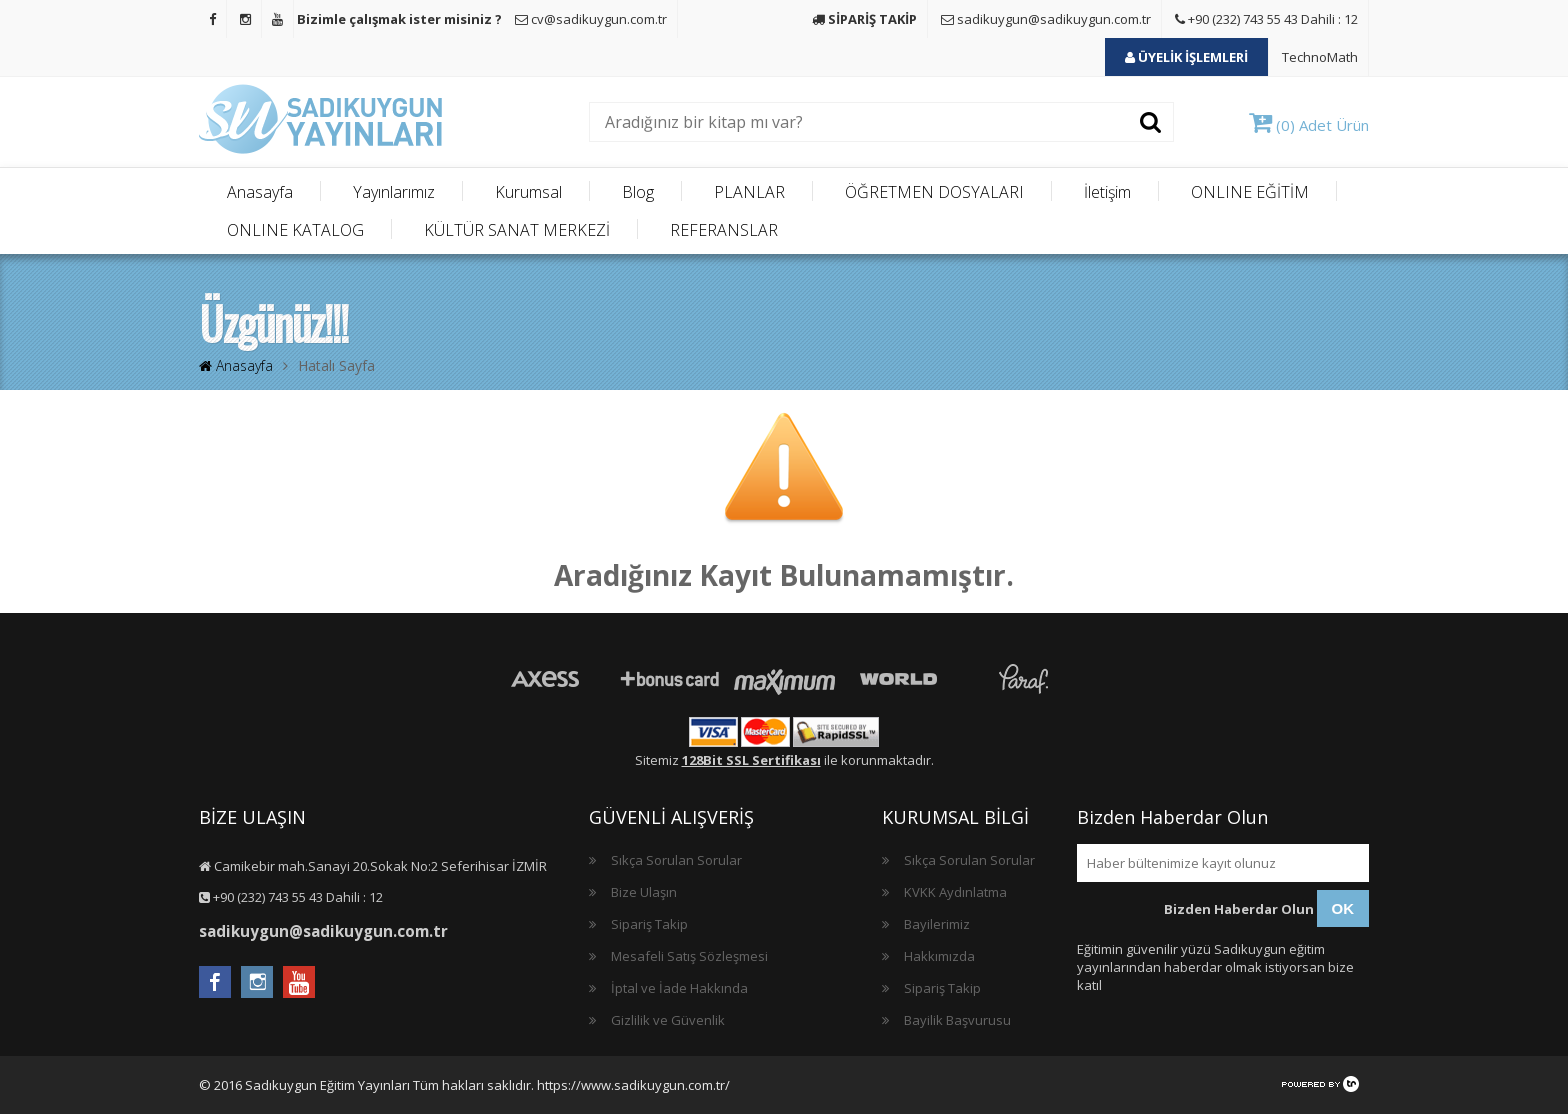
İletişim (1107, 192)
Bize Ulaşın (644, 892)
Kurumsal (528, 192)
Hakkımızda (939, 956)
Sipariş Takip (649, 924)
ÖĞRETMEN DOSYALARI (934, 192)
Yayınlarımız (394, 192)
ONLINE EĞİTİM (1250, 192)
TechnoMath (1320, 57)
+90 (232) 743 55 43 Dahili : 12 (1266, 19)
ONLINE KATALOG (295, 230)
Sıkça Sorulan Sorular (676, 860)
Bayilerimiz (937, 924)
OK (1343, 908)
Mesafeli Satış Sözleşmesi (689, 956)
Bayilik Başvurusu (957, 1020)
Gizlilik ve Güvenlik (668, 1020)
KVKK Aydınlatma (955, 892)
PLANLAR (749, 192)
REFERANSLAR (724, 230)
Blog (638, 192)
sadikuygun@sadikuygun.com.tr (1046, 19)
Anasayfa (260, 192)
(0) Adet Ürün (1309, 125)
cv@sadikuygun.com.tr (591, 19)
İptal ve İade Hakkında (679, 988)
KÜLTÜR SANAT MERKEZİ (517, 230)
